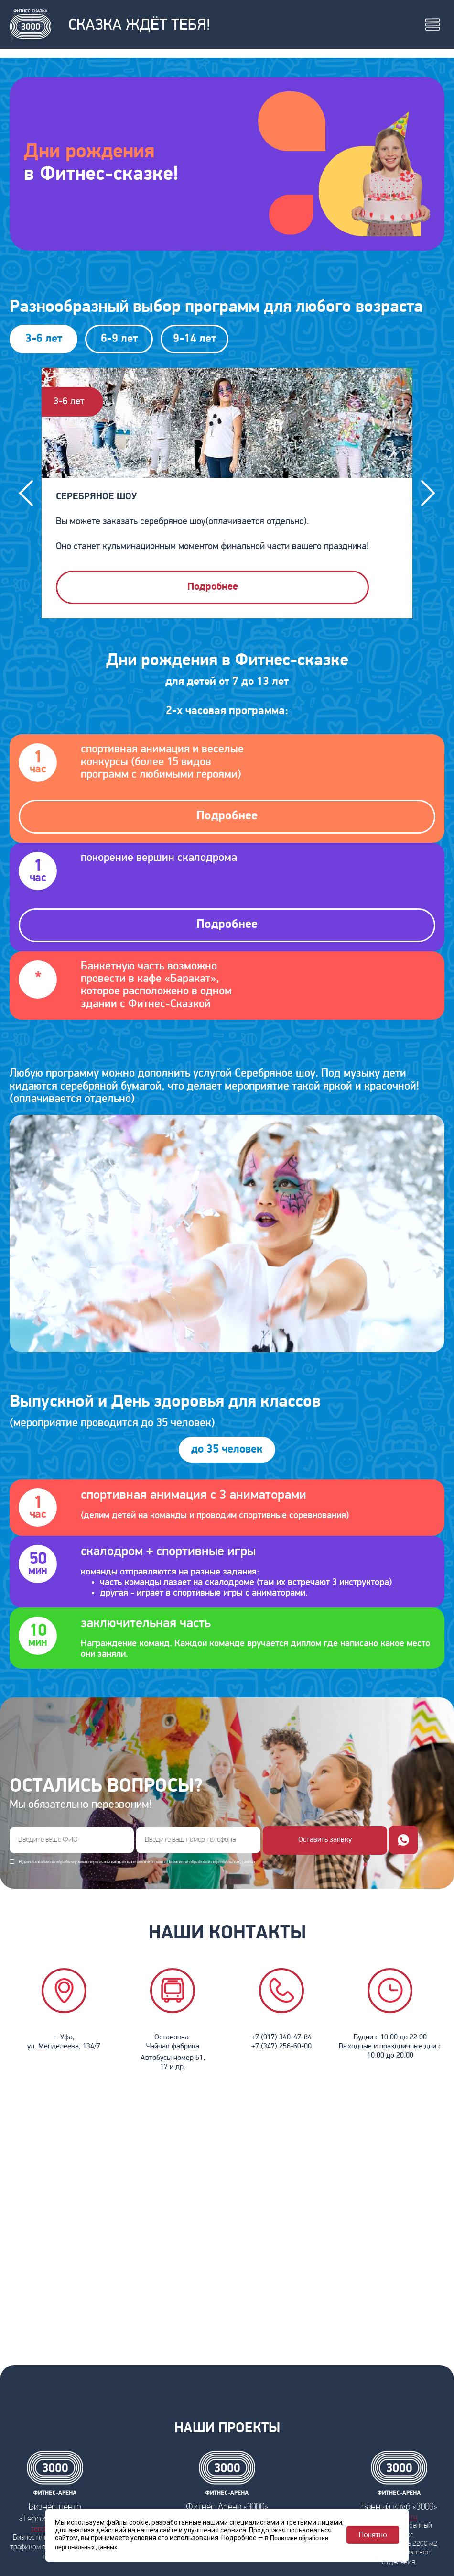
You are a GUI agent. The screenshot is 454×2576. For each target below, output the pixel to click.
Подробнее (212, 587)
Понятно (372, 2535)
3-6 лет (43, 339)
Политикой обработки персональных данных (211, 1862)
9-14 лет (194, 339)
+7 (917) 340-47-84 (281, 2037)
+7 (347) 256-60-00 (281, 2046)
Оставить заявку (325, 1840)
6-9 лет (119, 339)
